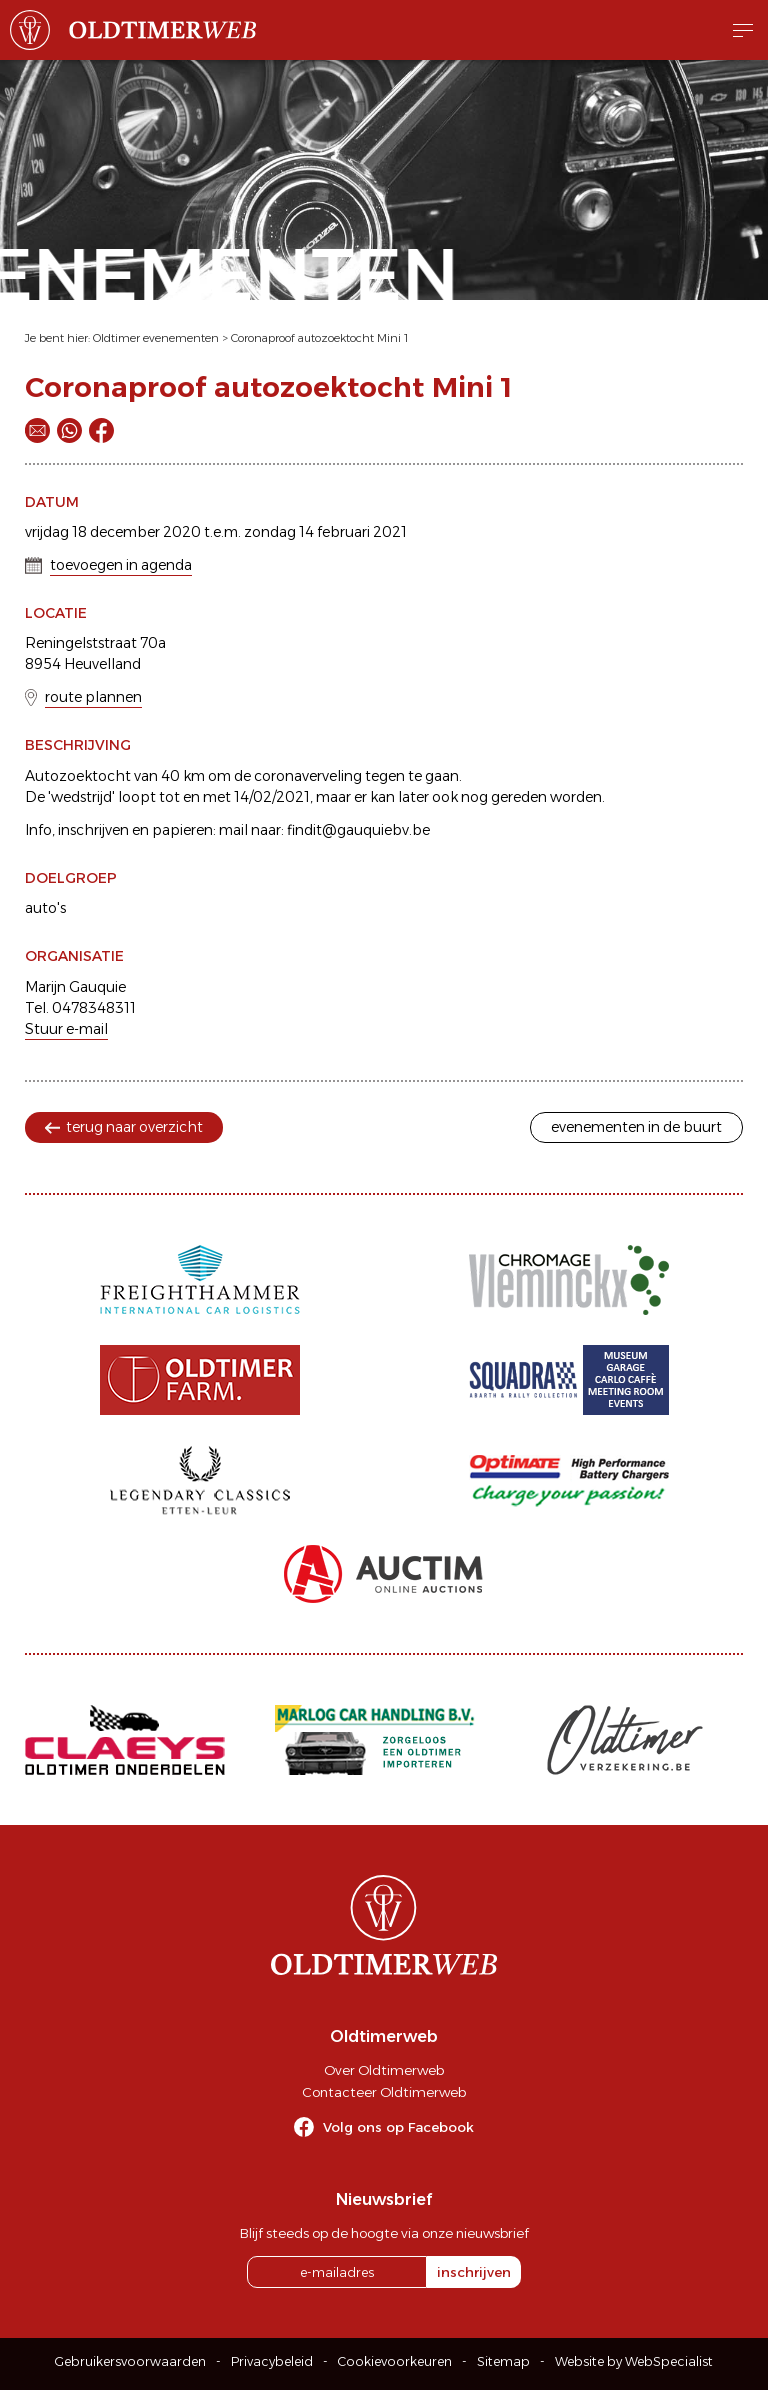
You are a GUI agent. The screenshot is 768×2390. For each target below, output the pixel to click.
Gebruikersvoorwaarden (130, 2361)
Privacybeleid (272, 2361)
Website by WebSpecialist (634, 2361)
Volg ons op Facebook (398, 2127)
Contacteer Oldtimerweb (384, 2092)
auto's (45, 908)
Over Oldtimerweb (384, 2070)
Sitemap (503, 2361)
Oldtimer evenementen (156, 338)
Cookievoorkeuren (395, 2361)
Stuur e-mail (66, 1029)
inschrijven (474, 2272)
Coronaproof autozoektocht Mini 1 (319, 338)
